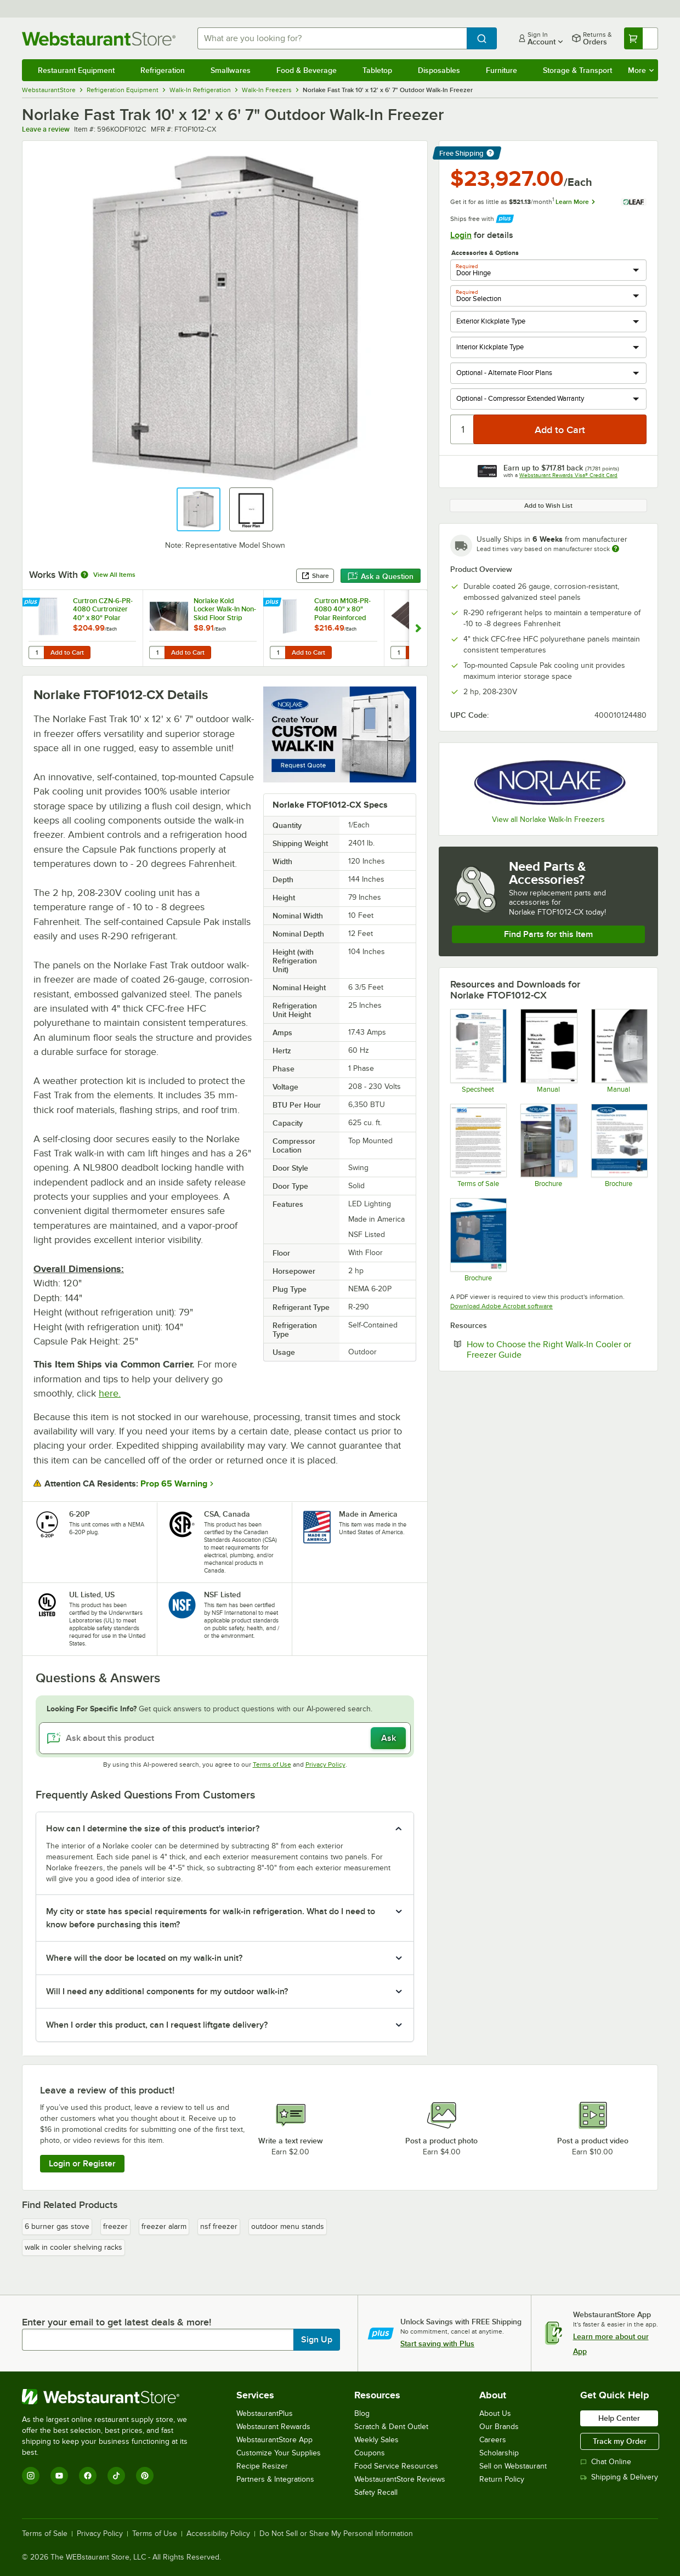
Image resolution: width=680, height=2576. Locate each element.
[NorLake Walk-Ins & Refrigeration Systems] (548, 1145)
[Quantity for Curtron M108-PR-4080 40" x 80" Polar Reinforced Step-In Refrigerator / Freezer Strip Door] (277, 652)
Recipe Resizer (262, 2466)
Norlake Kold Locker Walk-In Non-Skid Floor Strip (225, 609)
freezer (115, 2226)
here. (110, 1393)
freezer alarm (163, 2226)
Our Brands (499, 2426)
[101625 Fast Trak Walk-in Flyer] (478, 1239)
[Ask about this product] (224, 1738)
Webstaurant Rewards (273, 2426)
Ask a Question (380, 576)
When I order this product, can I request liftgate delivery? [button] (157, 2025)
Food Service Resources (396, 2466)
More (641, 70)
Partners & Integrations (275, 2479)
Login (461, 235)
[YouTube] (59, 2475)
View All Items (114, 574)
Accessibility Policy (218, 2534)
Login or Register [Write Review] (82, 2164)
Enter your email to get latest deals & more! (116, 2322)
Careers (492, 2440)
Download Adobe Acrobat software (501, 1306)
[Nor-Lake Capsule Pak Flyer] (619, 1145)
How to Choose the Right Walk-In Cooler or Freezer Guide (549, 1349)
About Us (495, 2413)
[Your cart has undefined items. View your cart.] (641, 38)
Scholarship (499, 2453)
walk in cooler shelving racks (73, 2247)
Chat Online (605, 2462)
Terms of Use (272, 1764)
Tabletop (377, 70)
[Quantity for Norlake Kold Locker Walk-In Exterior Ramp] (398, 652)
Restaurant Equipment (76, 70)
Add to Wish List (548, 505)
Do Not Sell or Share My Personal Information (336, 2534)
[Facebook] (88, 2475)
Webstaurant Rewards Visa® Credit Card (568, 475)
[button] (198, 509)
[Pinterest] (145, 2475)
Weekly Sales (376, 2440)
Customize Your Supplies (278, 2453)
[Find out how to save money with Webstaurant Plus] (32, 603)
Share (315, 575)
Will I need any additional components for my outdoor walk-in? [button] (167, 1991)
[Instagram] (30, 2475)
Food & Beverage (306, 70)
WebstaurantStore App (274, 2440)
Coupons (369, 2453)
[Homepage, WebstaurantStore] (101, 39)
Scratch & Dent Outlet (391, 2426)
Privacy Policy (325, 1764)
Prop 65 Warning (173, 1484)
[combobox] (332, 38)
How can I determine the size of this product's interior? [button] (152, 1829)
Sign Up (316, 2340)
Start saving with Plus (437, 2343)
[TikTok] (116, 2475)
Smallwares (231, 70)
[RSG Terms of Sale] (478, 1145)
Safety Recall (376, 2492)
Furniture (501, 70)
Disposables (439, 70)
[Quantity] (462, 429)
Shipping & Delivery (619, 2477)
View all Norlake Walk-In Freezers (548, 819)
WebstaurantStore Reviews (399, 2479)
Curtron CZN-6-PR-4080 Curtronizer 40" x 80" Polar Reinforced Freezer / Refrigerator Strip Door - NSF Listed (103, 609)
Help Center (619, 2418)
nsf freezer (218, 2226)
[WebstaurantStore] (112, 2396)
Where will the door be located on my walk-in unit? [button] (144, 1958)
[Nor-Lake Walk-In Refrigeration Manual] (619, 1050)
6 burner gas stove (57, 2226)
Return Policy (501, 2479)
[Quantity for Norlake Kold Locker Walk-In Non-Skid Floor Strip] (157, 652)
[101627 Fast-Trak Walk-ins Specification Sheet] (478, 1050)
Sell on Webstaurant (513, 2466)
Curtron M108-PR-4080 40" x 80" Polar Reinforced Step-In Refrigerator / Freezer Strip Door (345, 609)
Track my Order (620, 2441)
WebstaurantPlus (264, 2413)
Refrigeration (162, 70)
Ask (388, 1738)
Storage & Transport (577, 70)
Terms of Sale (44, 2534)
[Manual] (548, 1050)
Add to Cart (67, 652)
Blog (362, 2413)
